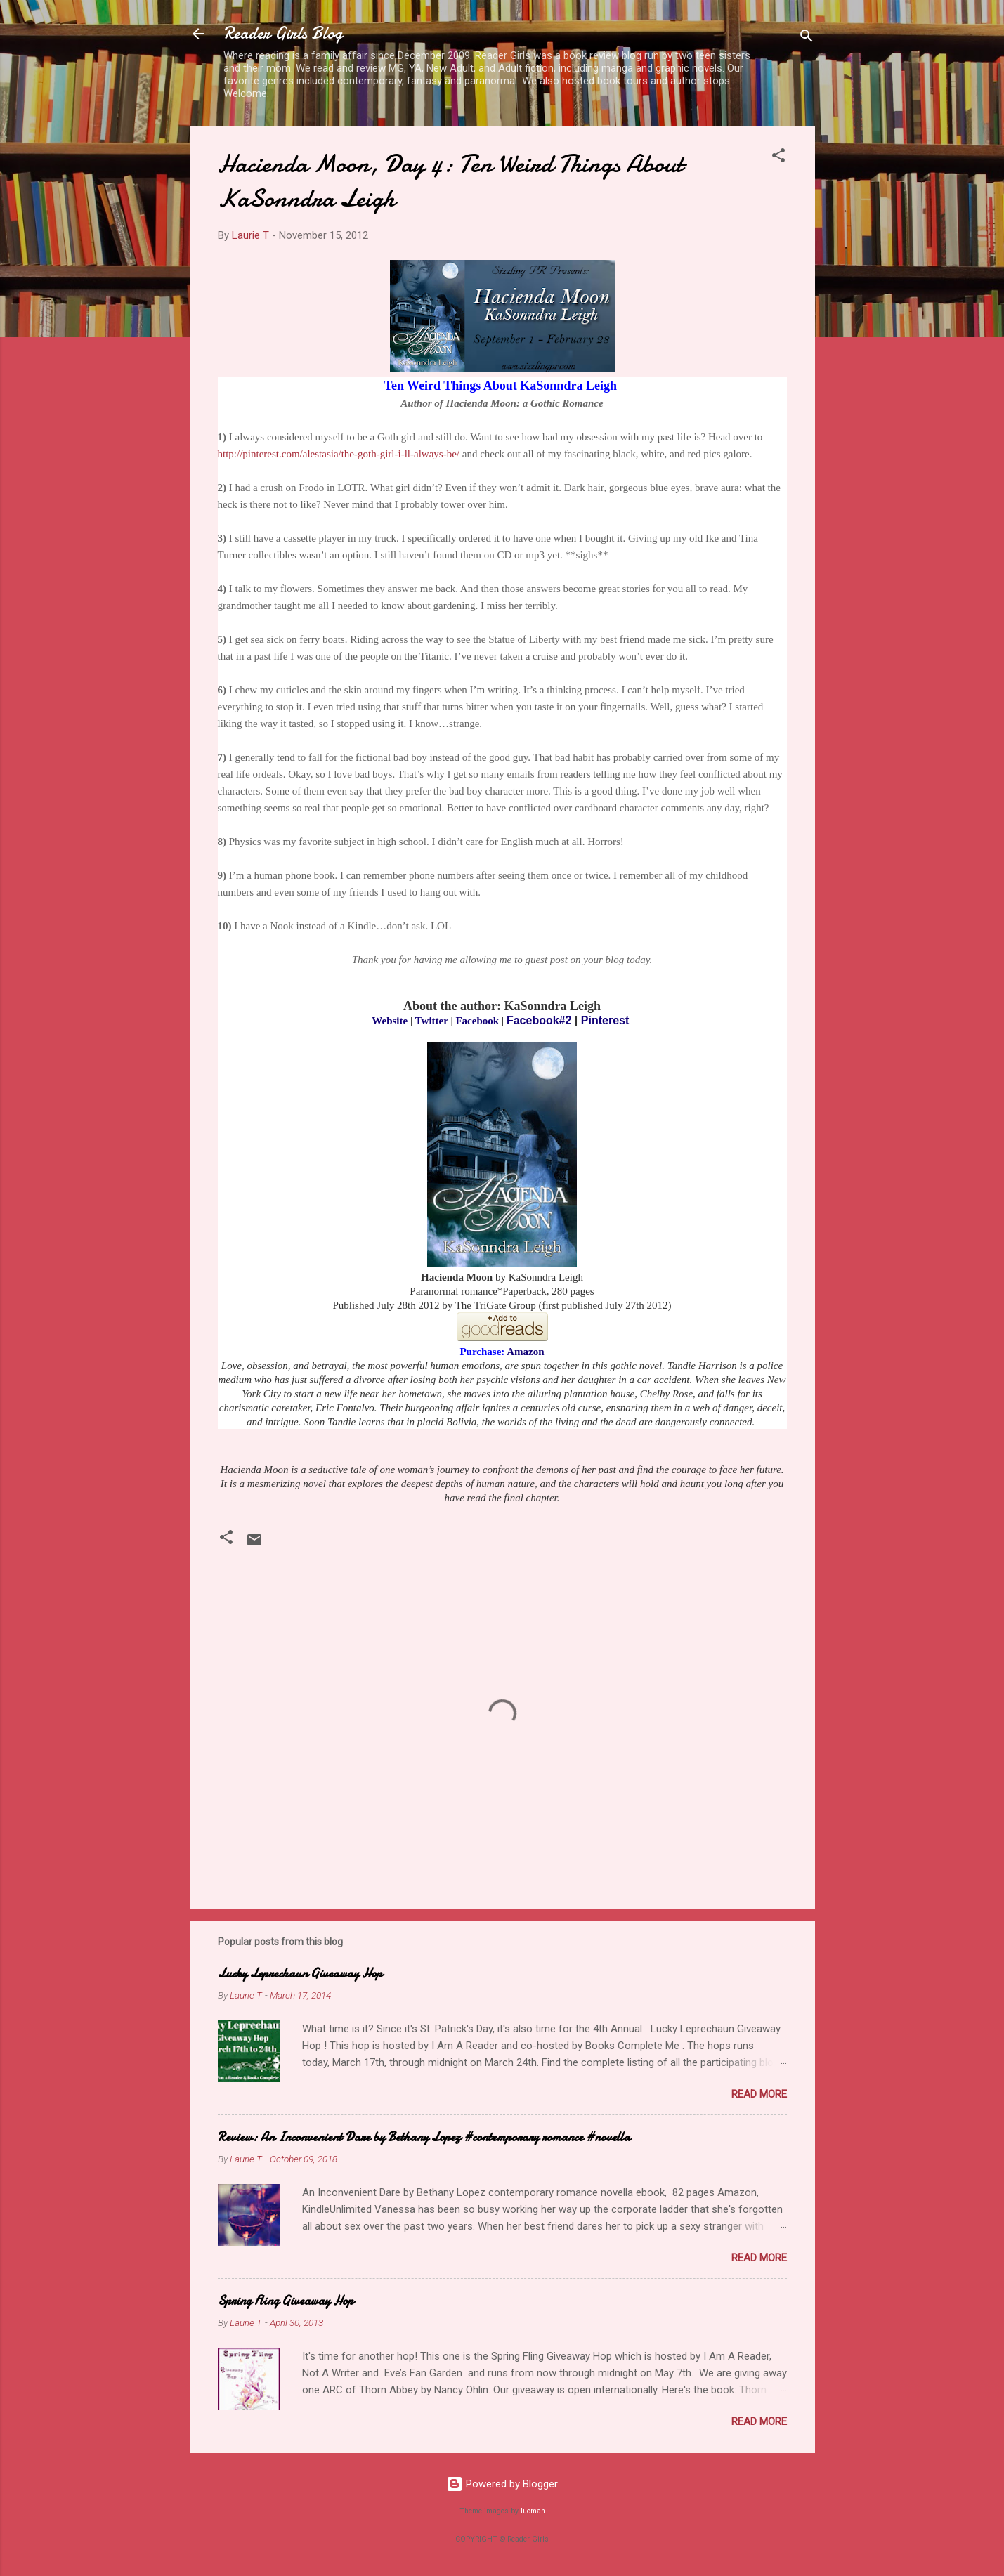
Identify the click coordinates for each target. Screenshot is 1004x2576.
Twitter (431, 1020)
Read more (759, 2094)
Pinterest (605, 1020)
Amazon (525, 1351)
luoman (533, 2511)
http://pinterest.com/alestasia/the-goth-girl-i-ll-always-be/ (338, 453)
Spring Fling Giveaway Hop (285, 2301)
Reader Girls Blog (283, 33)
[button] (778, 158)
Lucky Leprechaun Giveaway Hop (300, 1973)
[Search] (806, 38)
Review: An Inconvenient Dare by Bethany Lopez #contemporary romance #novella (424, 2137)
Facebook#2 (539, 1020)
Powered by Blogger (502, 2484)
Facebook (477, 1020)
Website (390, 1020)
